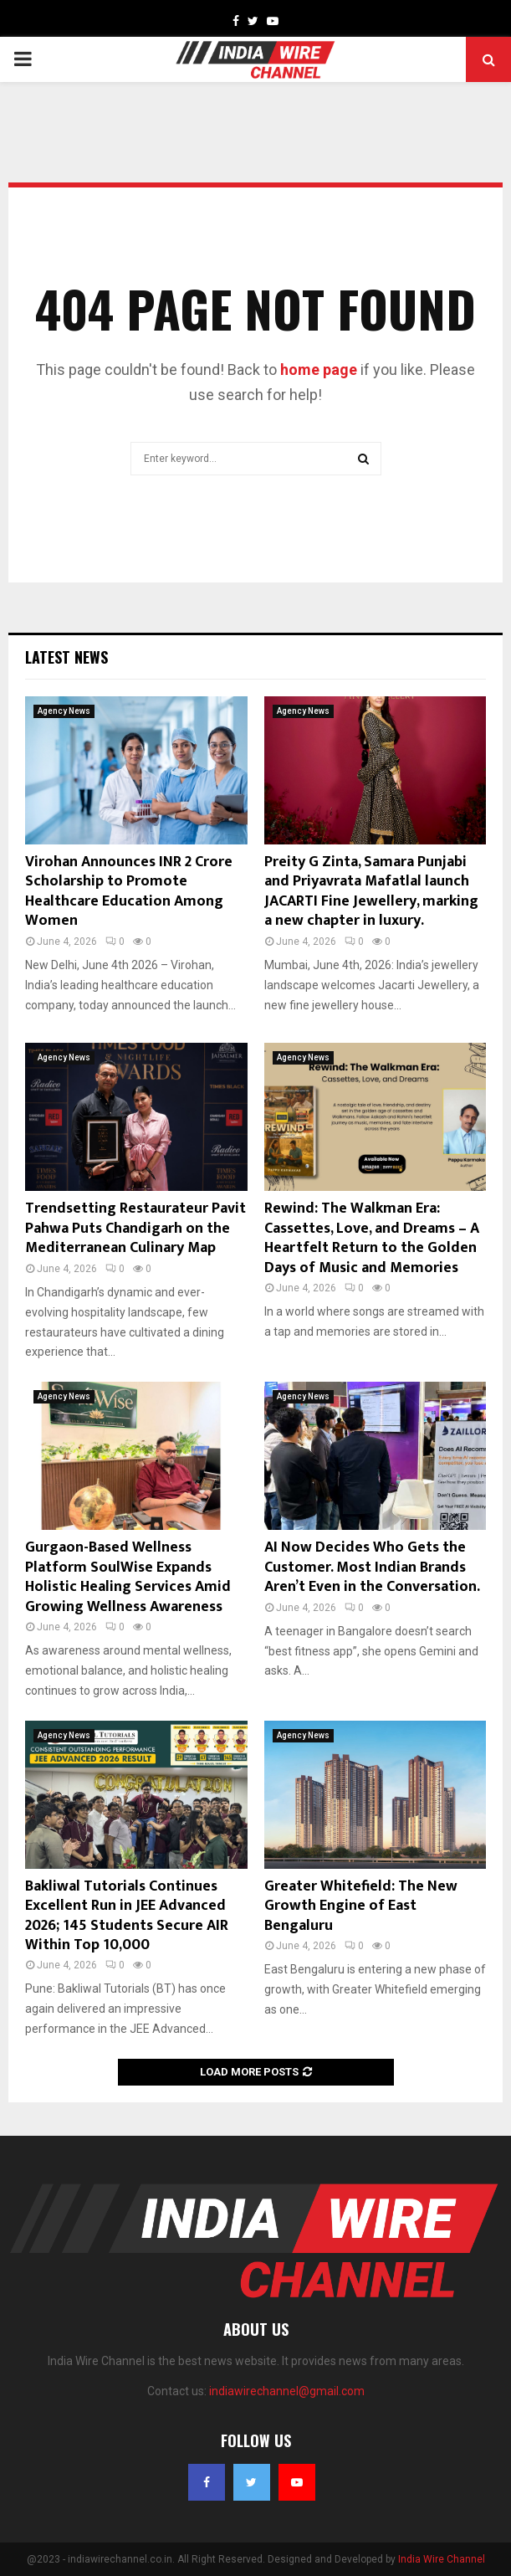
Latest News (66, 657)
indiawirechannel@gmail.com (287, 2391)
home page (318, 369)
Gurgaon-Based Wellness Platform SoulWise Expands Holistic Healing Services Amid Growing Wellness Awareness (128, 1577)
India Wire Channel (441, 2559)
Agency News (64, 711)
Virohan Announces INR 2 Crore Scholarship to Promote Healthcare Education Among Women (129, 891)
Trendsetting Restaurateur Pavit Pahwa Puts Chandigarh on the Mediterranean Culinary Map (135, 1228)
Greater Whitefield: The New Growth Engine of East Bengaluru (360, 1906)
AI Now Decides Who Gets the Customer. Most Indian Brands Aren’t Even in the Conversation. (372, 1567)
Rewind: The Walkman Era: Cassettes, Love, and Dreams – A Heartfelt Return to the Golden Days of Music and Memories (371, 1238)
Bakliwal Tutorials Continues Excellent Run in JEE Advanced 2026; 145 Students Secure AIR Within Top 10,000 (126, 1916)
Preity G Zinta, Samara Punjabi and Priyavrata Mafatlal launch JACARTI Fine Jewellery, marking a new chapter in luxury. (371, 891)
